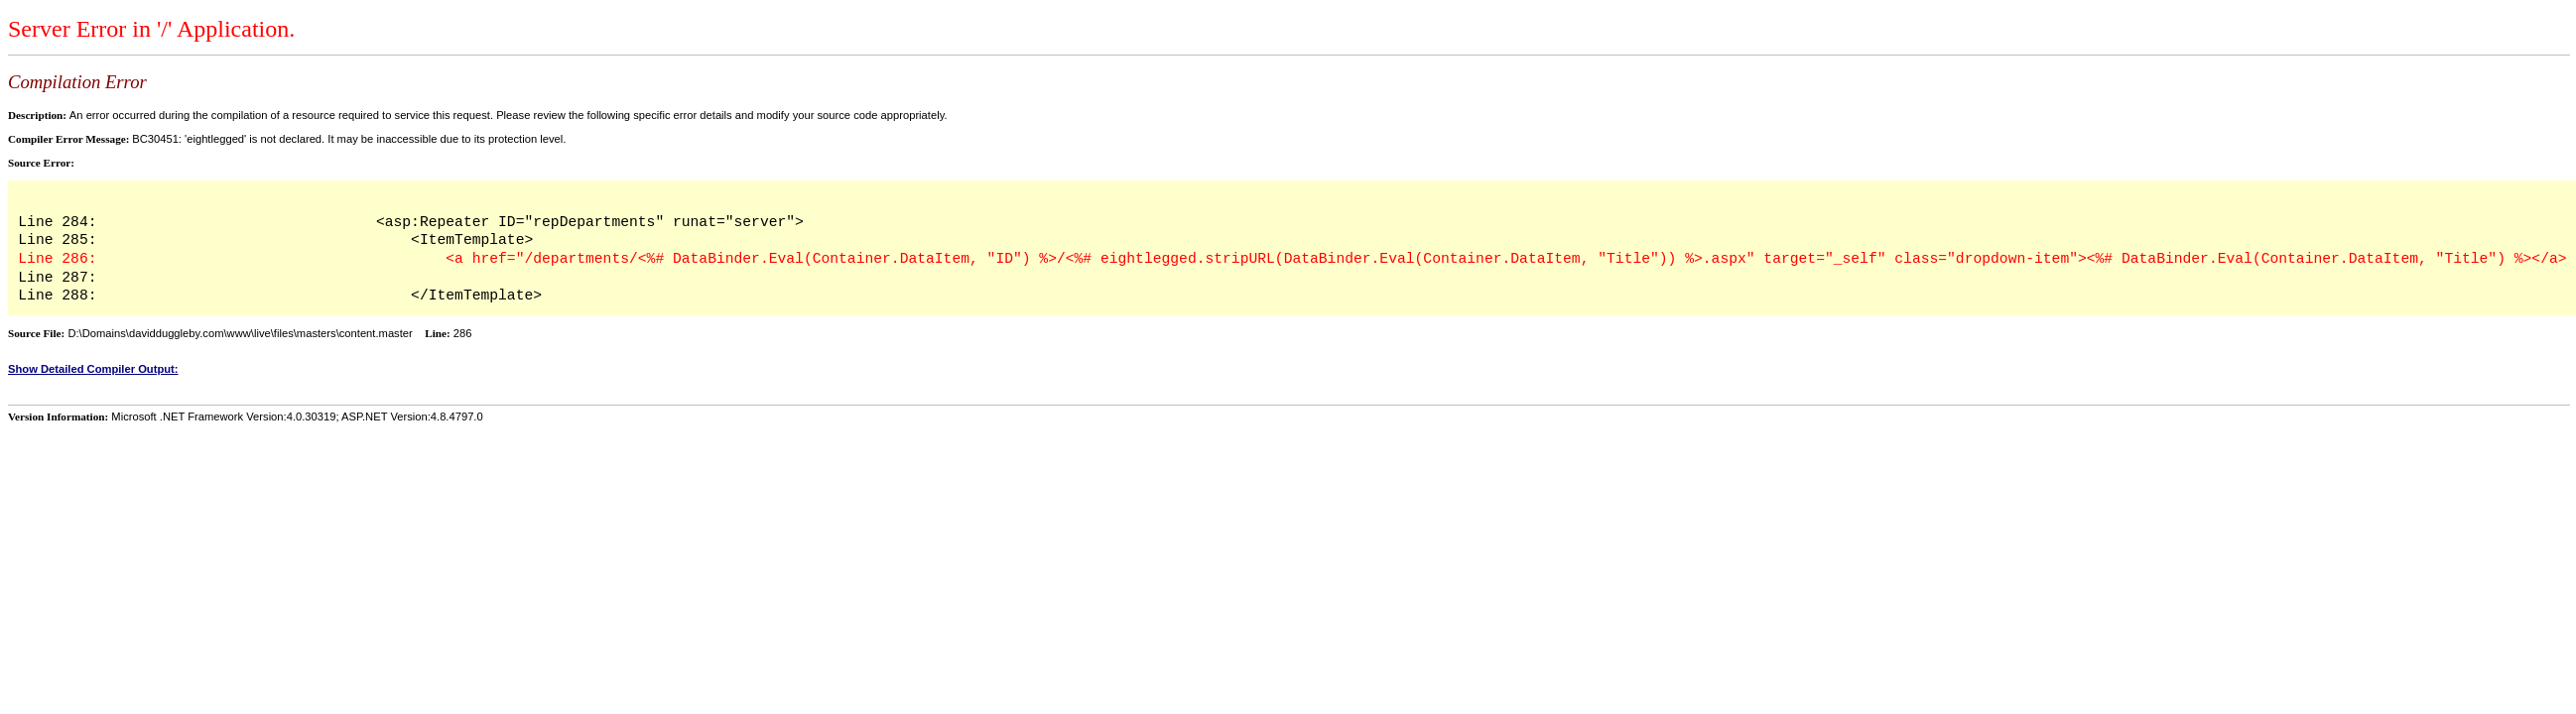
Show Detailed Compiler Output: (93, 369)
